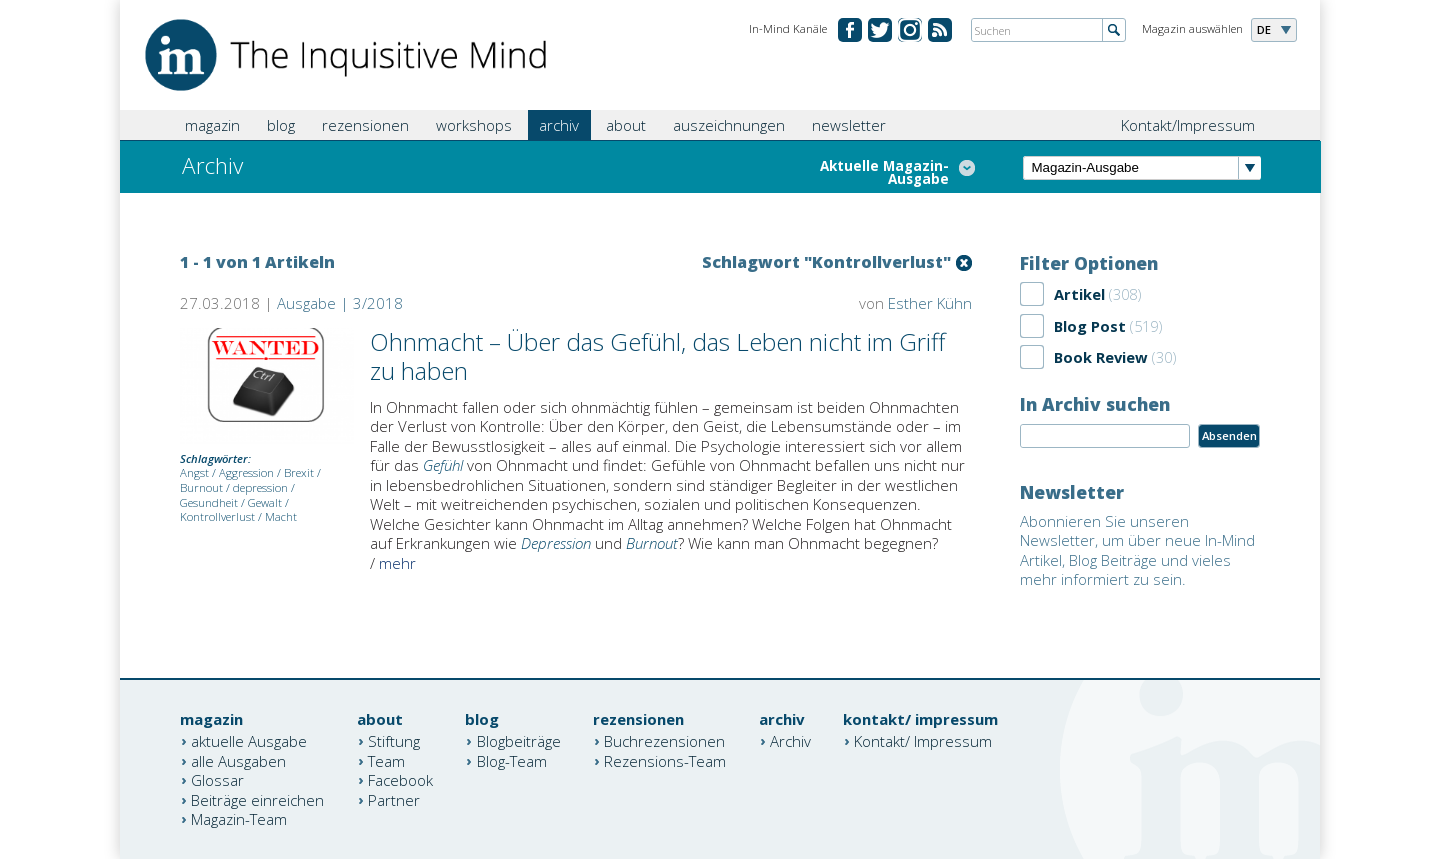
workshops (474, 125)
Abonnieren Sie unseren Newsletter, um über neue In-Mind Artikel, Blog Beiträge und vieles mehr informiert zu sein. (1137, 550)
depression (260, 487)
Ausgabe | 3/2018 (340, 303)
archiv (559, 125)
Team (386, 760)
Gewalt (265, 502)
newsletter (849, 125)
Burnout (201, 487)
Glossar (217, 780)
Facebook (400, 780)
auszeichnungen (729, 125)
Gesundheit (209, 502)
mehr (397, 563)
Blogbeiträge (519, 741)
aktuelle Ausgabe (249, 741)
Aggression (246, 472)
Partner (394, 799)
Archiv (790, 741)
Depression (556, 543)
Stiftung (394, 741)
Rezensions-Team (665, 760)
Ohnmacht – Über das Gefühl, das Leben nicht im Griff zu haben (657, 356)
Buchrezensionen (664, 741)
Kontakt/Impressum (1188, 125)
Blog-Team (512, 760)
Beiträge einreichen (257, 799)
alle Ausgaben (238, 760)
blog (281, 125)
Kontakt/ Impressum (923, 741)
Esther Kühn (930, 303)
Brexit (299, 472)
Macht (281, 516)
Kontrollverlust (217, 516)
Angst (194, 472)
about (626, 125)
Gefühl (443, 465)
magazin (212, 125)
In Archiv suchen (1095, 404)
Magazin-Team (239, 819)
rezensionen (365, 125)
